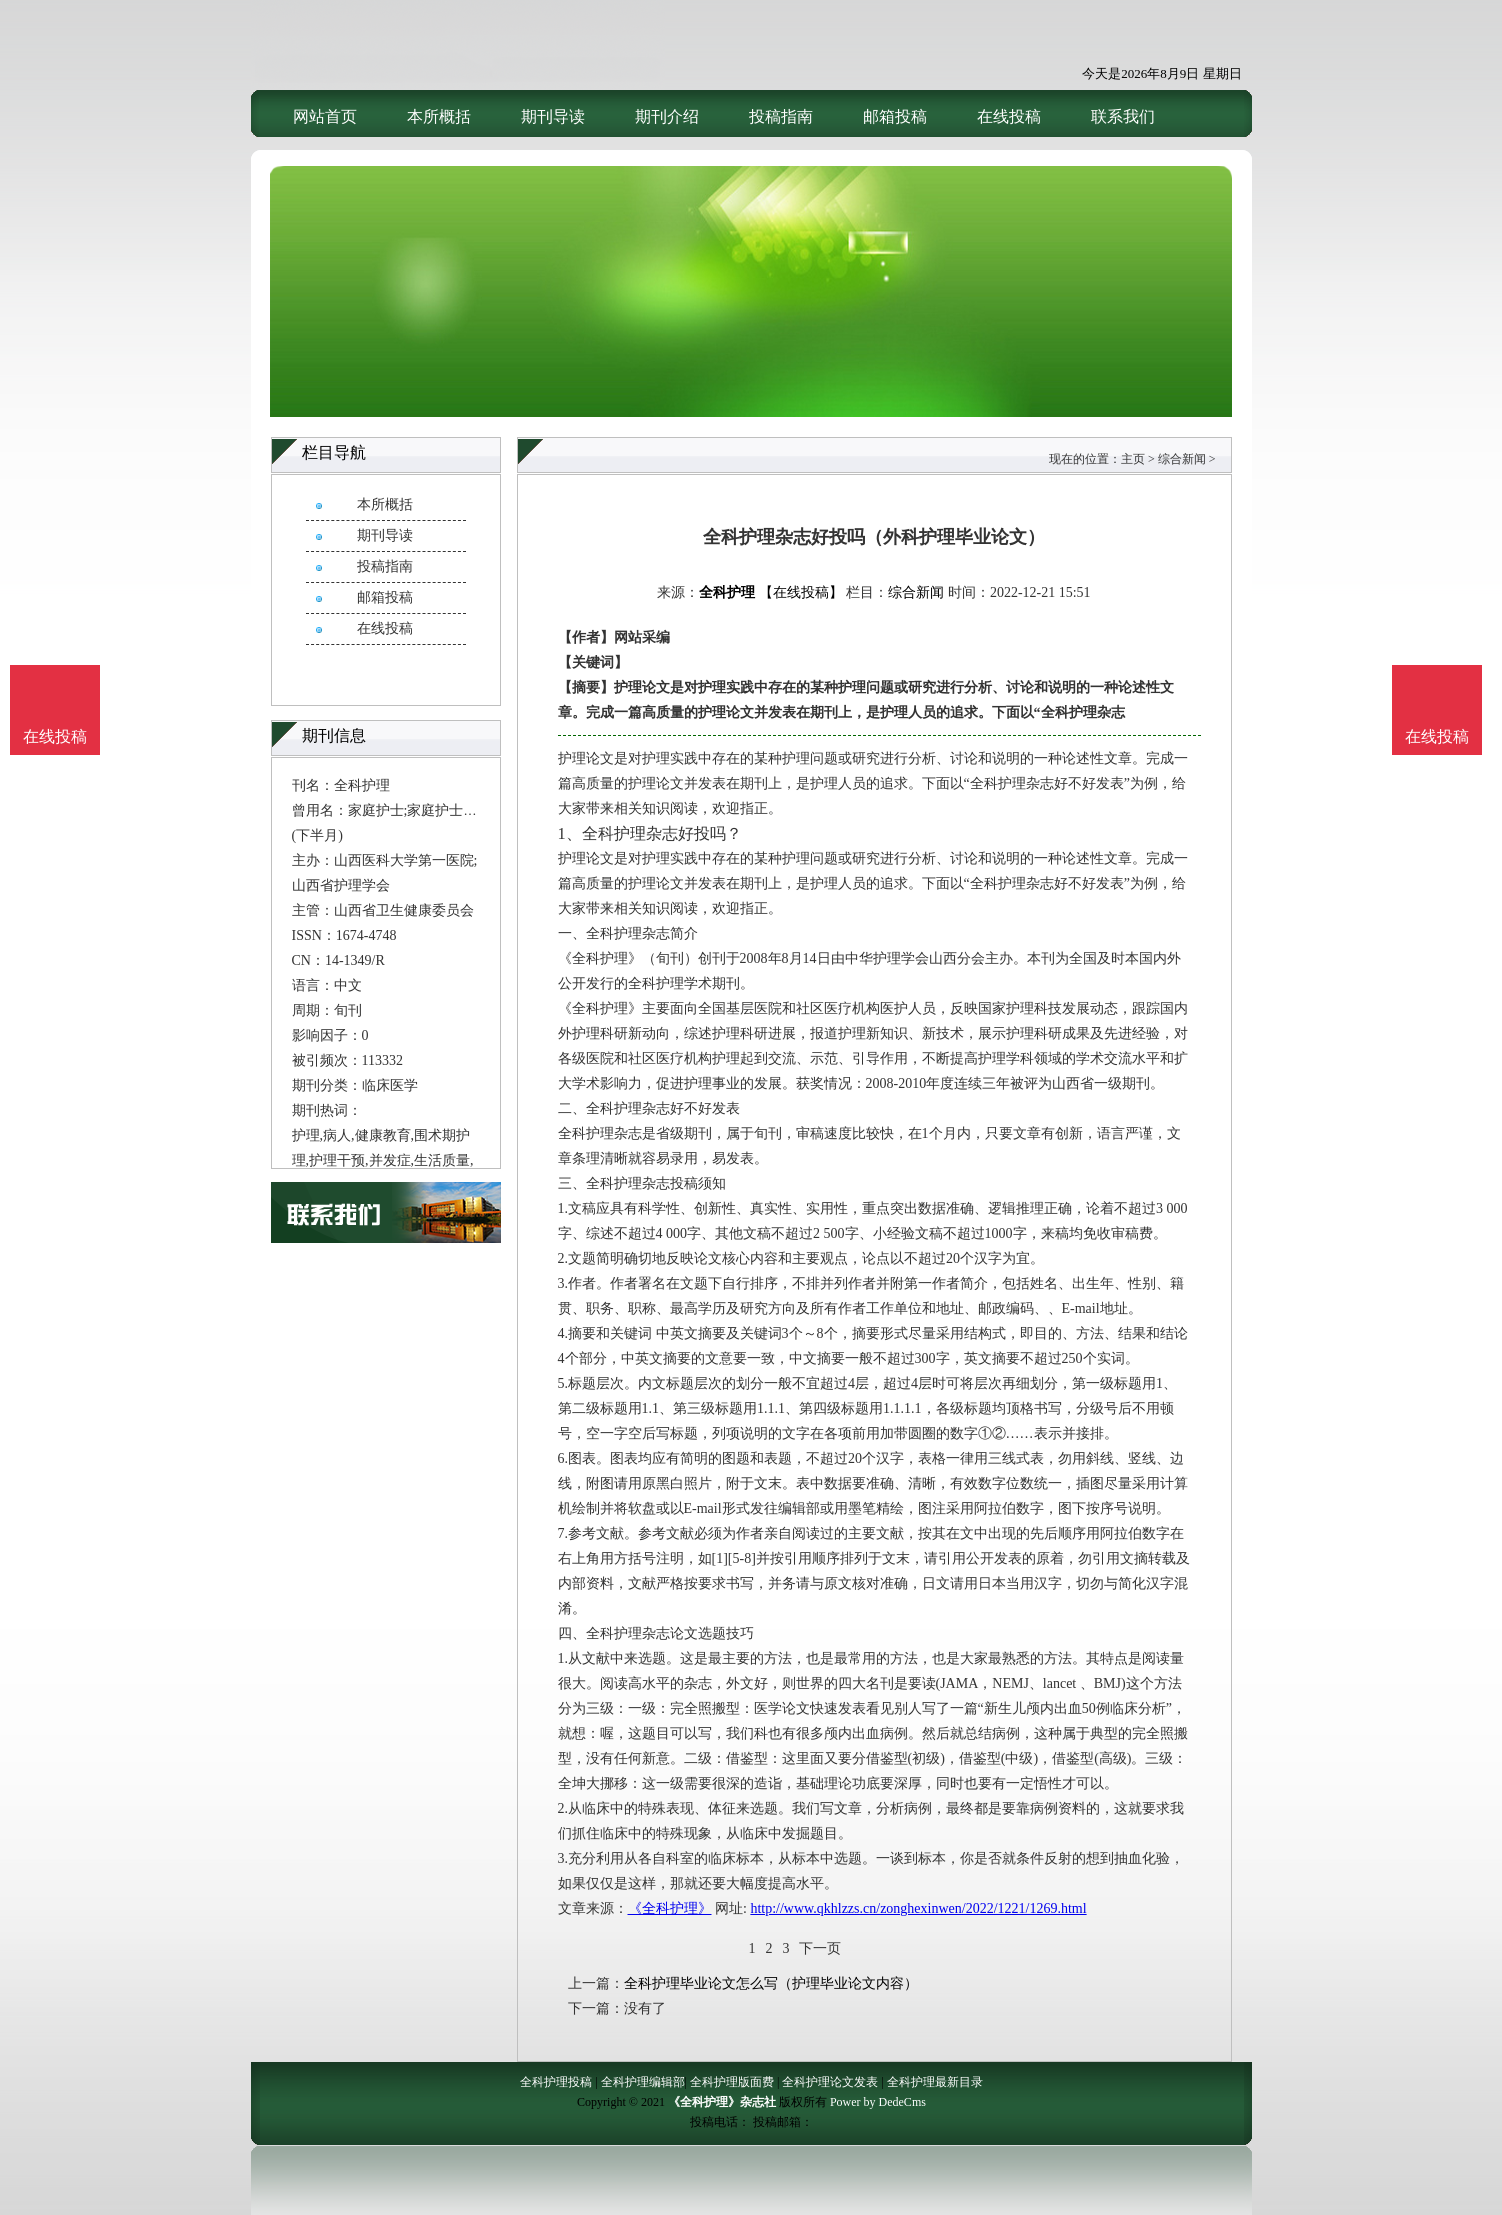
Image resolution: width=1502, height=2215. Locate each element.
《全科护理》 (670, 1908)
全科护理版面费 (732, 2082)
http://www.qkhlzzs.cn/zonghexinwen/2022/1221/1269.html (918, 1908)
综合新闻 (1182, 459)
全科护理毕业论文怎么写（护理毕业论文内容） (771, 1983)
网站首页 (325, 116)
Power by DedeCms (878, 2102)
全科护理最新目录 (935, 2082)
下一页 (820, 1948)
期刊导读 (553, 116)
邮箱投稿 (895, 116)
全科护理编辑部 (643, 2082)
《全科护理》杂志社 (722, 2102)
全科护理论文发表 (830, 2082)
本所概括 (439, 116)
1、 (570, 833)
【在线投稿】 (801, 592)
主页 (1133, 459)
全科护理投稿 (556, 2082)
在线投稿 (1009, 116)
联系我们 (1123, 116)
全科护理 (727, 592)
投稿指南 (781, 116)
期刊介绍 (667, 116)
